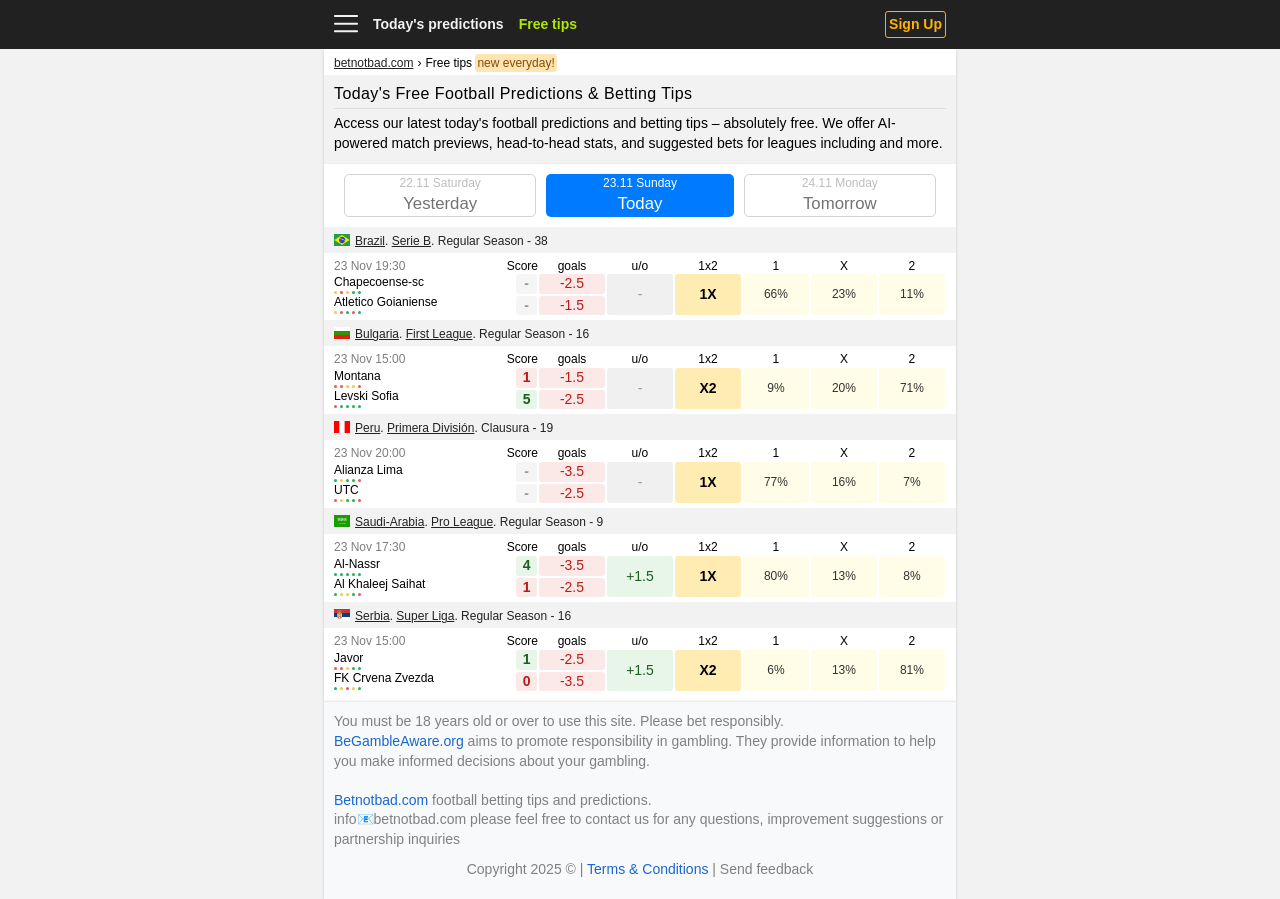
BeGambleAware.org (399, 741)
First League (439, 334)
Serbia (372, 616)
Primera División (430, 428)
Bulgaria (377, 334)
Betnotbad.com (381, 800)
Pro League (462, 522)
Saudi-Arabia (389, 522)
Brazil (370, 241)
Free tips (548, 24)
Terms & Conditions (647, 869)
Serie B (411, 241)
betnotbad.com (373, 63)
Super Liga (425, 616)
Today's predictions (438, 24)
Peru (367, 428)
